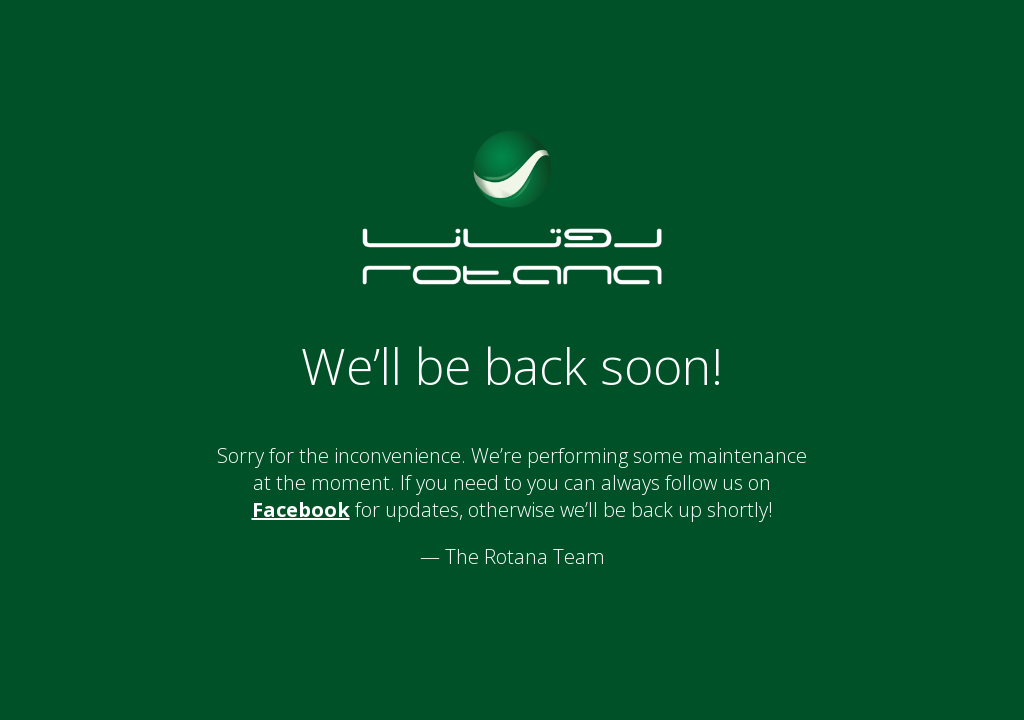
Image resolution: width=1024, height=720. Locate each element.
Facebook (301, 509)
